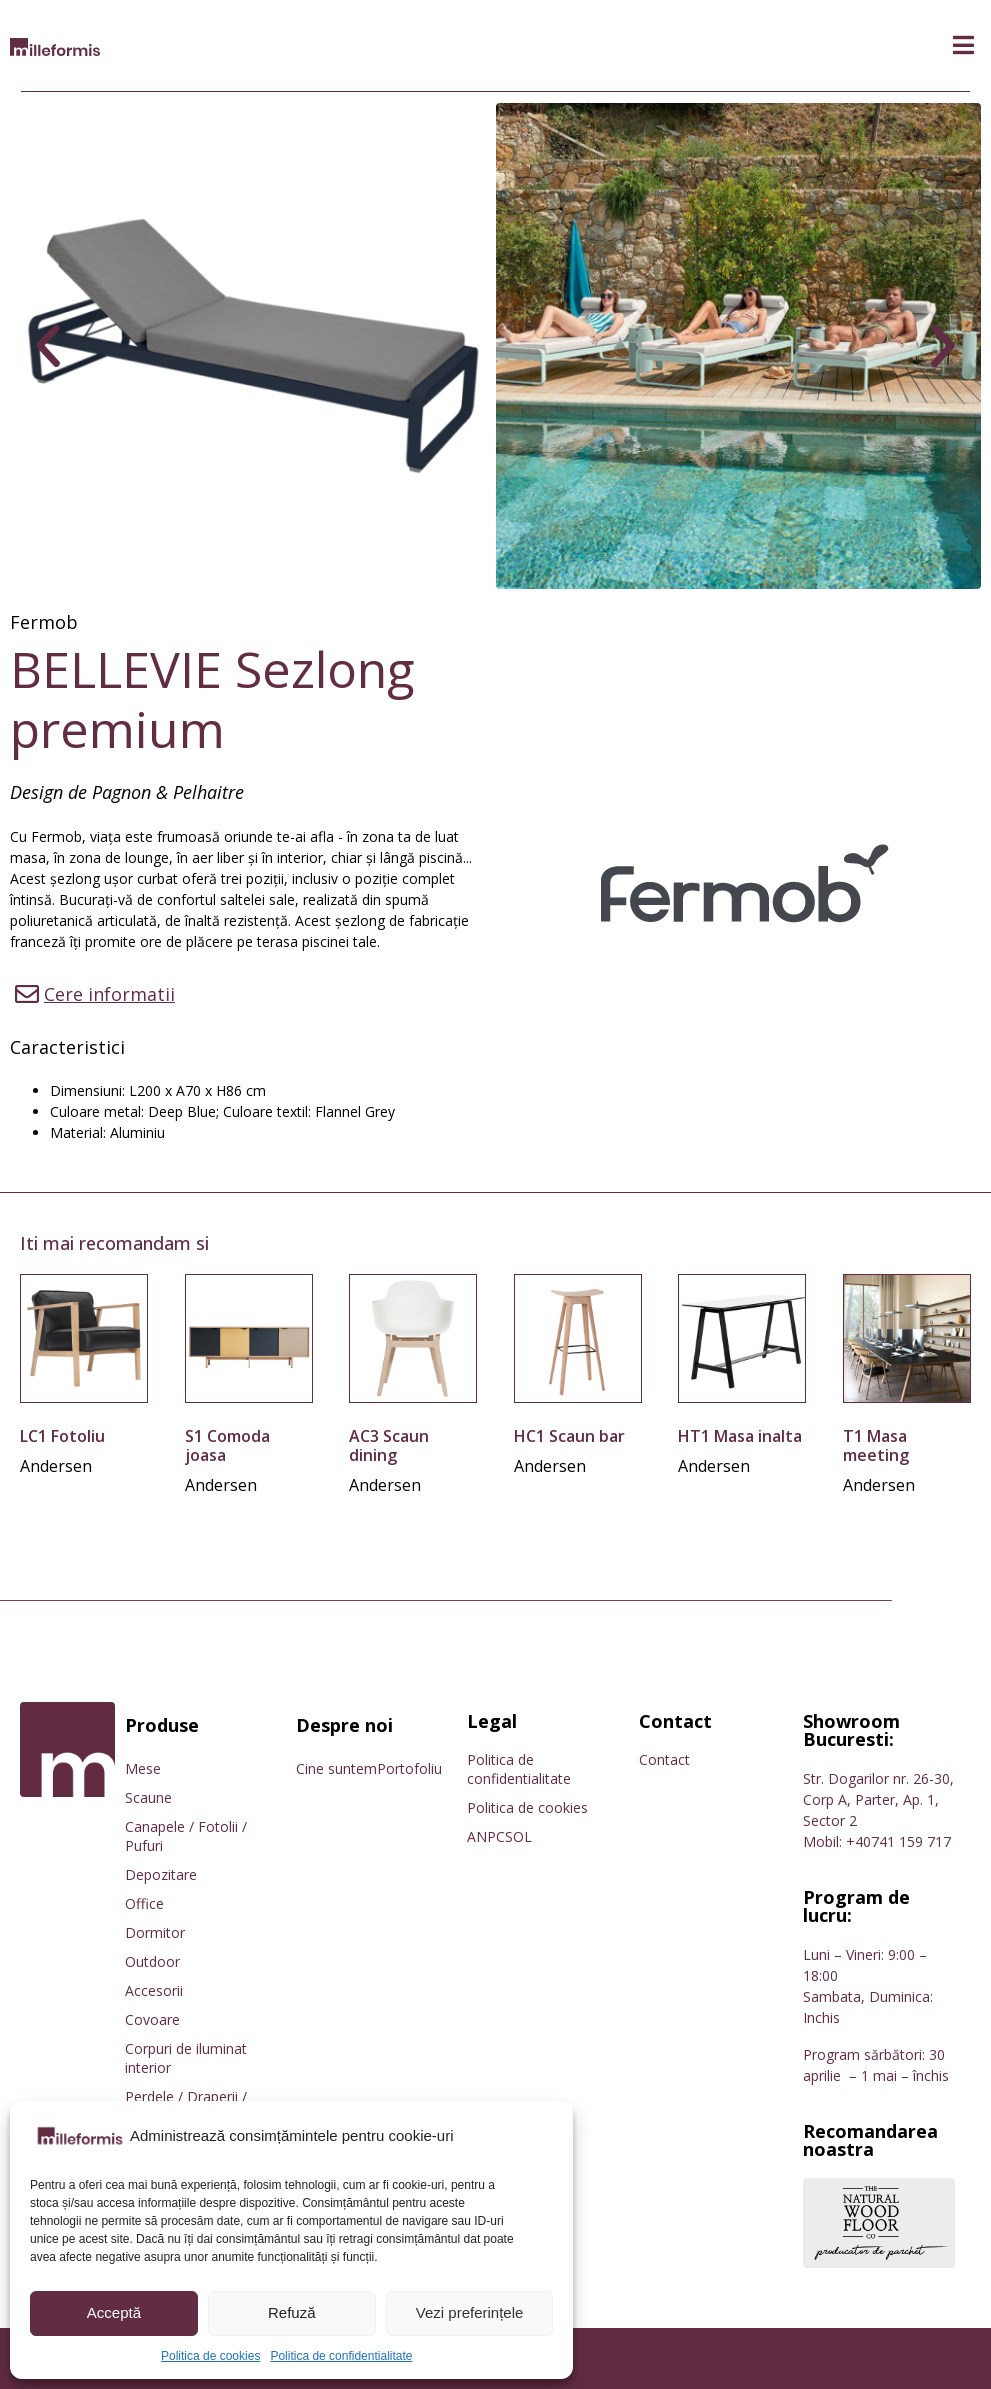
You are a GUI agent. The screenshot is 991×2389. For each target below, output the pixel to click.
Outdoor (152, 1961)
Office (144, 1903)
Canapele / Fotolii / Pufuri (186, 1836)
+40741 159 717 (898, 1841)
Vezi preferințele (470, 2312)
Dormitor (155, 1932)
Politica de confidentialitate (341, 2356)
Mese (143, 1768)
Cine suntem (336, 1768)
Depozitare (161, 1874)
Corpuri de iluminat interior (186, 2058)
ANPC (486, 1836)
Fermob (44, 622)
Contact (664, 1759)
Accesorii (154, 1990)
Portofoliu (409, 1768)
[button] (963, 45)
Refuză (292, 2312)
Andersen (56, 1466)
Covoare (152, 2019)
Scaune (148, 1797)
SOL (518, 1836)
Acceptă (114, 2312)
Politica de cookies (210, 2356)
